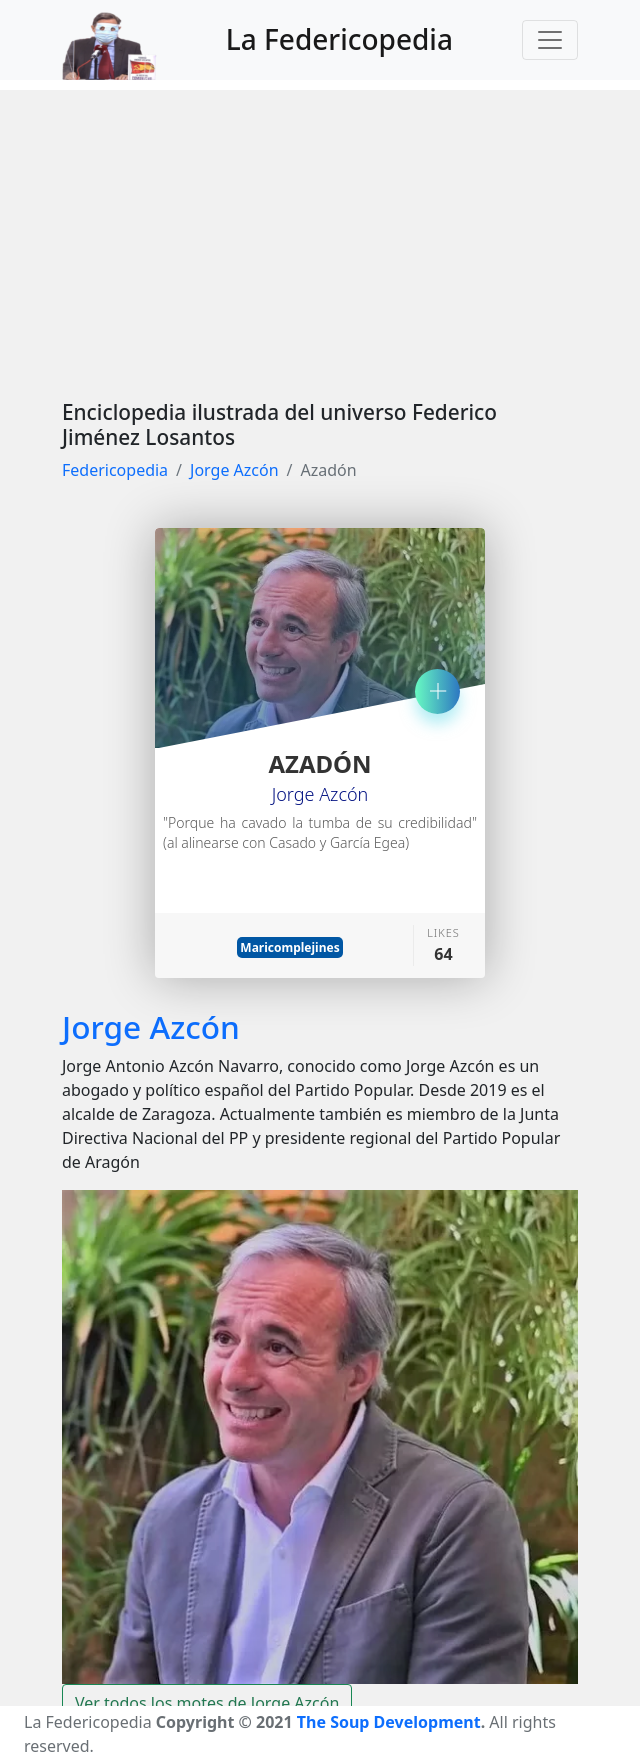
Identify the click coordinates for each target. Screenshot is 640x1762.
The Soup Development (389, 1722)
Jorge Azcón (234, 470)
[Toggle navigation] (550, 40)
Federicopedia (115, 470)
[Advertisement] (320, 230)
